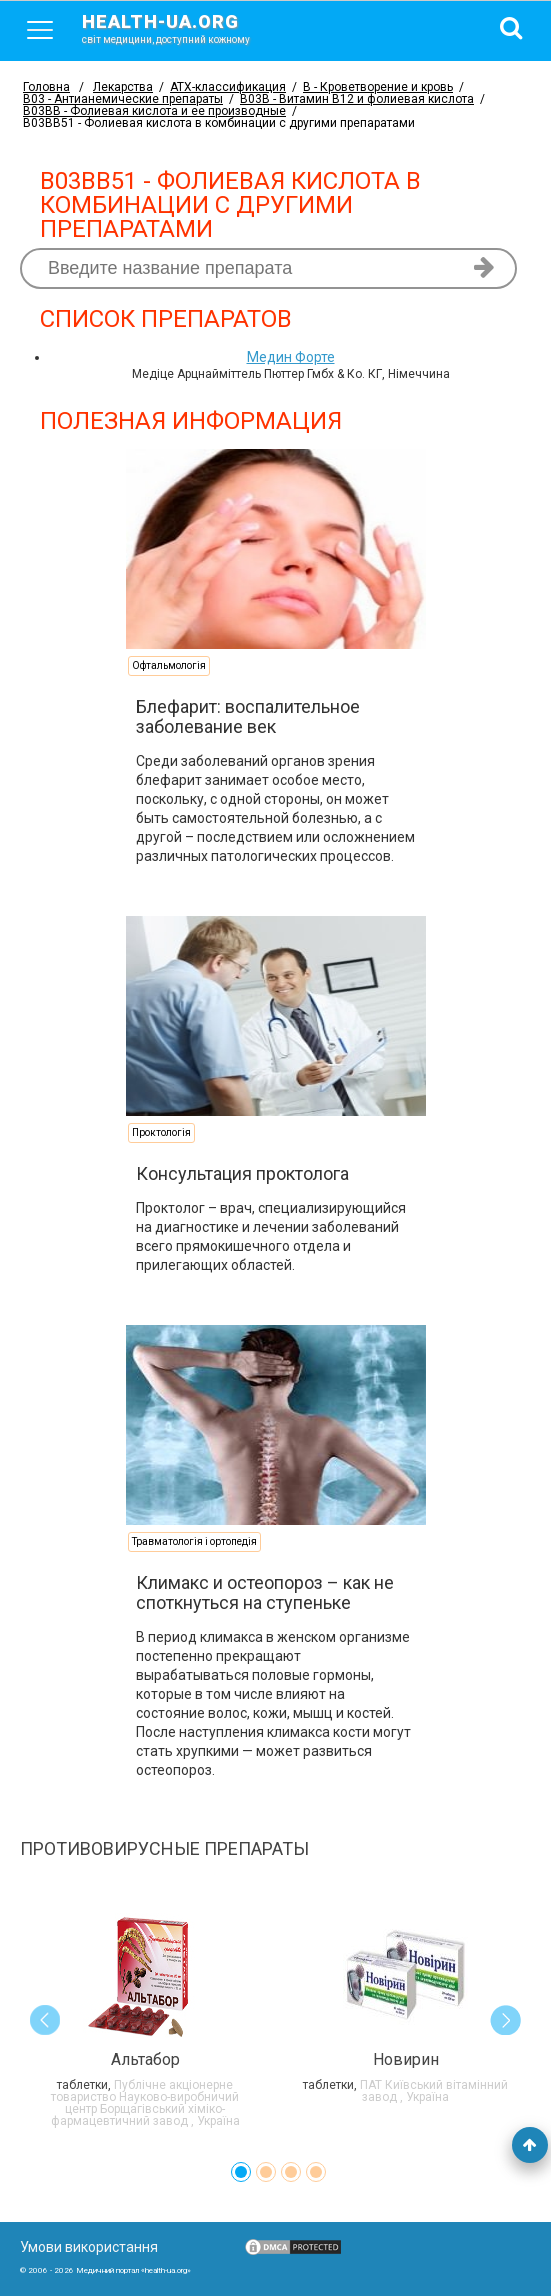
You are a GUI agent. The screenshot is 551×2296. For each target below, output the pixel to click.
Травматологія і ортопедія (194, 1541)
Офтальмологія (169, 665)
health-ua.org (182, 28)
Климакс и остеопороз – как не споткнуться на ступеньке (265, 1592)
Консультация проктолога (242, 1173)
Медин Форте (291, 357)
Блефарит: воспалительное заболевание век (248, 716)
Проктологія (161, 1132)
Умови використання (89, 2247)
